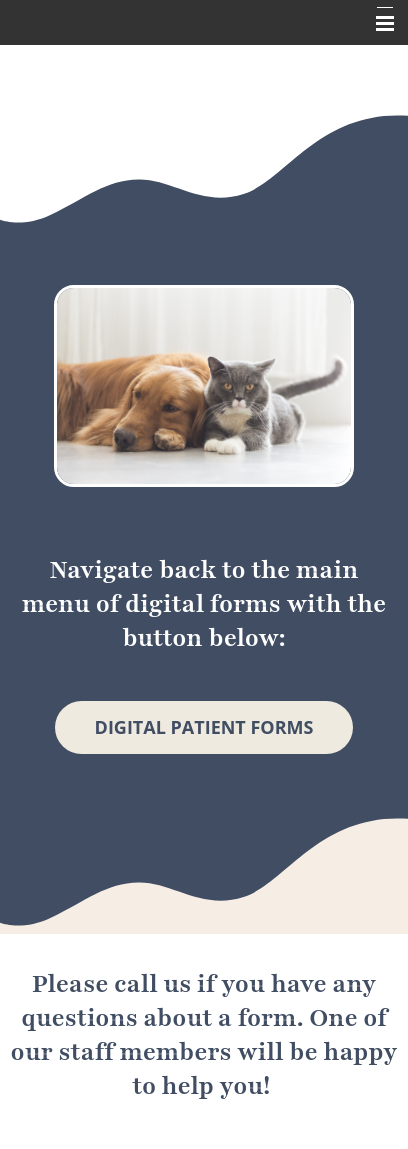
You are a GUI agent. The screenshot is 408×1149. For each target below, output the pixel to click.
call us (152, 984)
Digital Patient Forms (204, 727)
